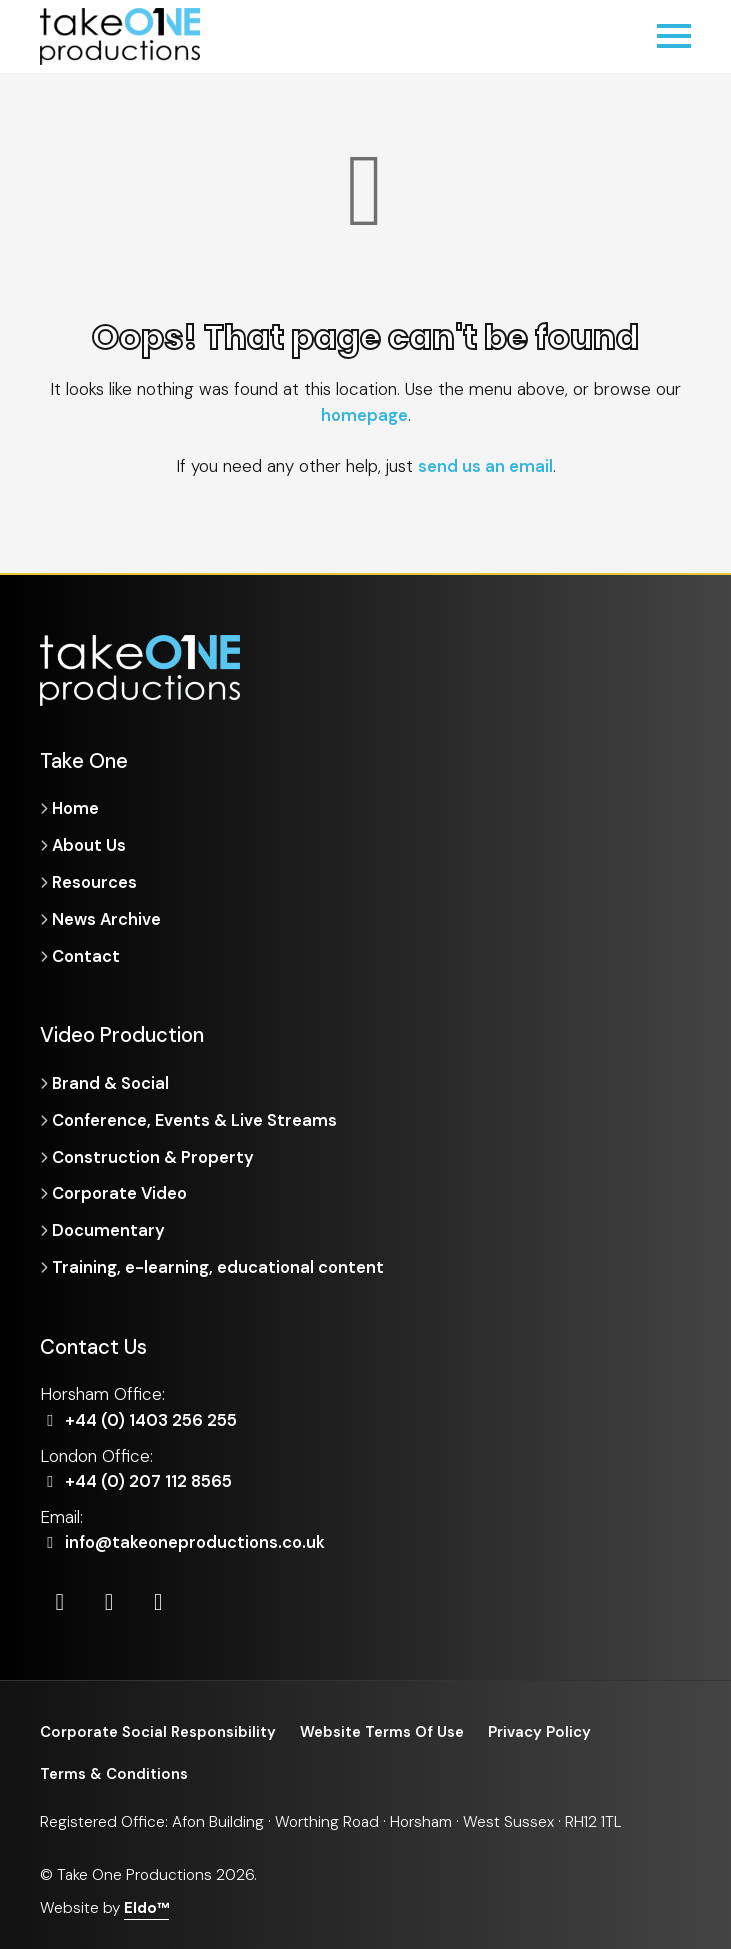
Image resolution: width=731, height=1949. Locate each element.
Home (76, 808)
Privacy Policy (548, 1729)
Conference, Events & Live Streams (196, 1118)
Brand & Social (112, 1082)
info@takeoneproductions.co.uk (186, 1539)
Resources (94, 881)
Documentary (109, 1228)
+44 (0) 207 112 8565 (138, 1478)
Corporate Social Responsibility (160, 1729)
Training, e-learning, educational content (219, 1264)
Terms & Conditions (115, 1772)
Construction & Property (155, 1155)
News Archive (107, 918)
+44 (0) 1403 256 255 (141, 1417)
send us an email (485, 466)
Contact (87, 954)
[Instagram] (111, 1599)
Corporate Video (122, 1191)
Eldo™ (147, 1906)
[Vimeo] (161, 1599)
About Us (90, 845)
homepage (364, 415)
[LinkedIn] (60, 1599)
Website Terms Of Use (388, 1729)
